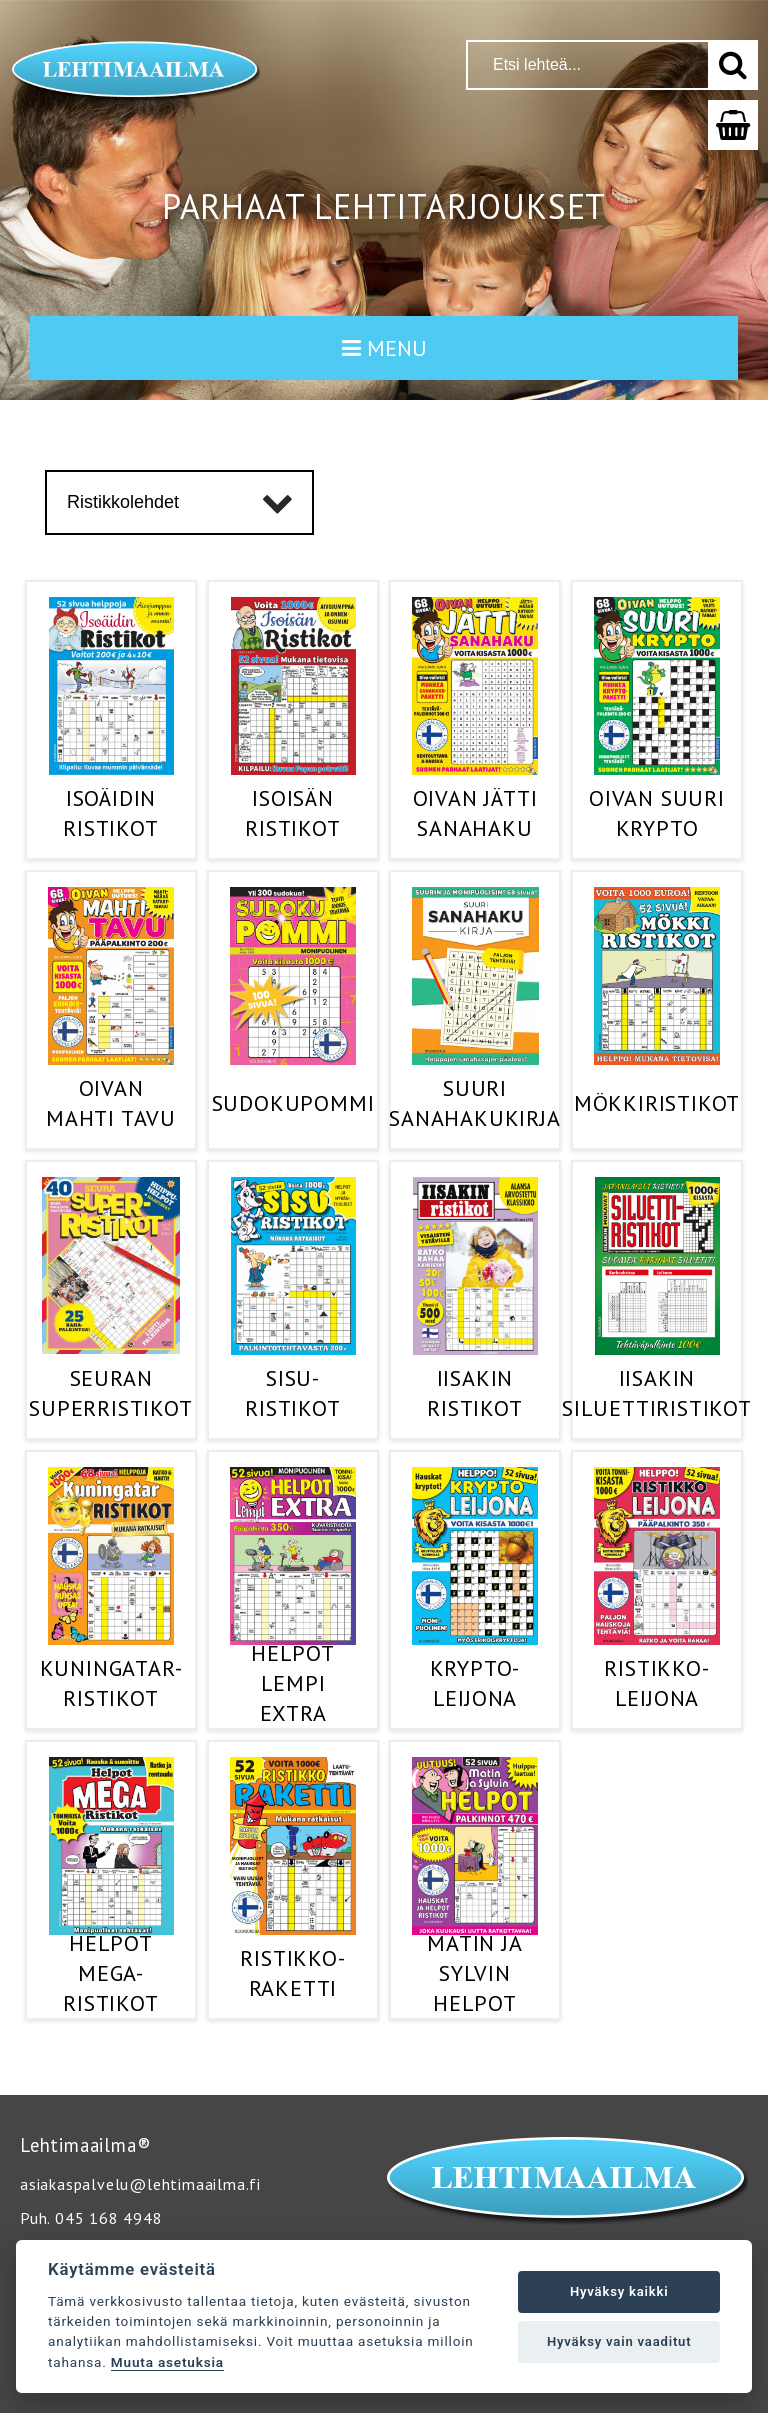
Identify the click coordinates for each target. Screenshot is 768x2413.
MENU (384, 348)
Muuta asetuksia (167, 2362)
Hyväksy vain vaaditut (619, 2341)
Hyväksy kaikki (619, 2291)
